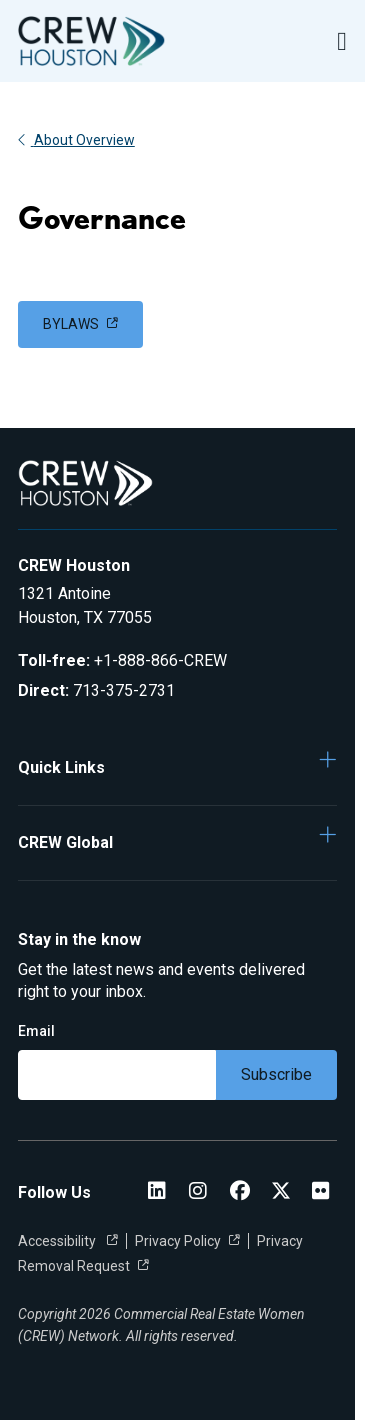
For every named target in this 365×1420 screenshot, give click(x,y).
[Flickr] (321, 1192)
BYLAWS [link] (71, 324)
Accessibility (58, 1241)
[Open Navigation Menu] (342, 41)
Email (36, 1031)
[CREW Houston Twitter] (281, 1192)
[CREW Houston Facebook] (240, 1192)
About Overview (76, 140)
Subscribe (276, 1074)
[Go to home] (92, 41)
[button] (178, 767)
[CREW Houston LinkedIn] (157, 1192)
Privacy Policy (178, 1241)
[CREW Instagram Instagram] (198, 1192)
